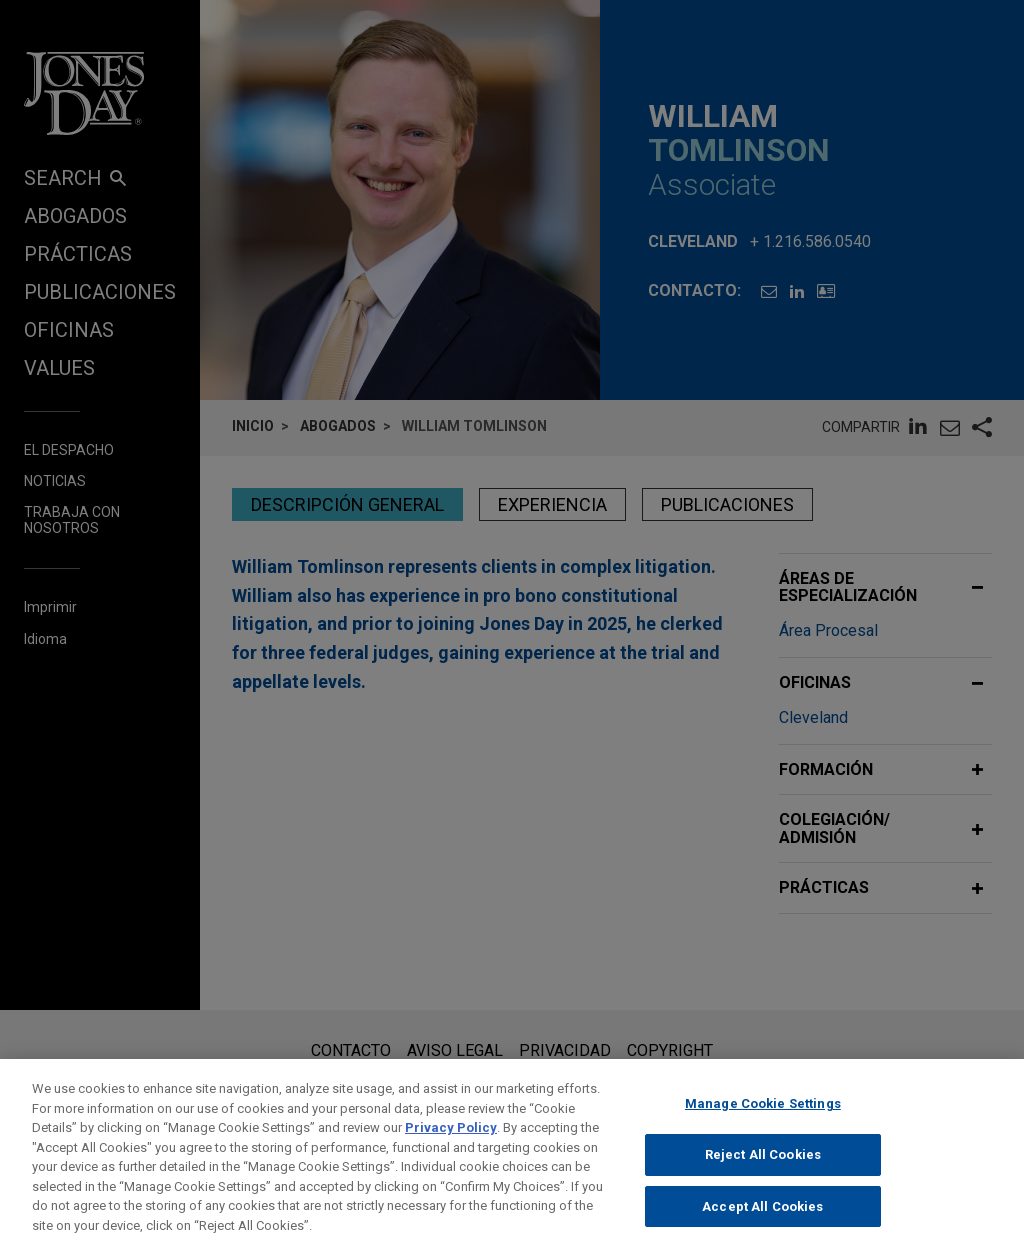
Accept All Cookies (762, 1218)
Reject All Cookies (763, 1167)
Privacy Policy (451, 1140)
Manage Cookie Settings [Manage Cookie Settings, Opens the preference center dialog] (763, 1116)
